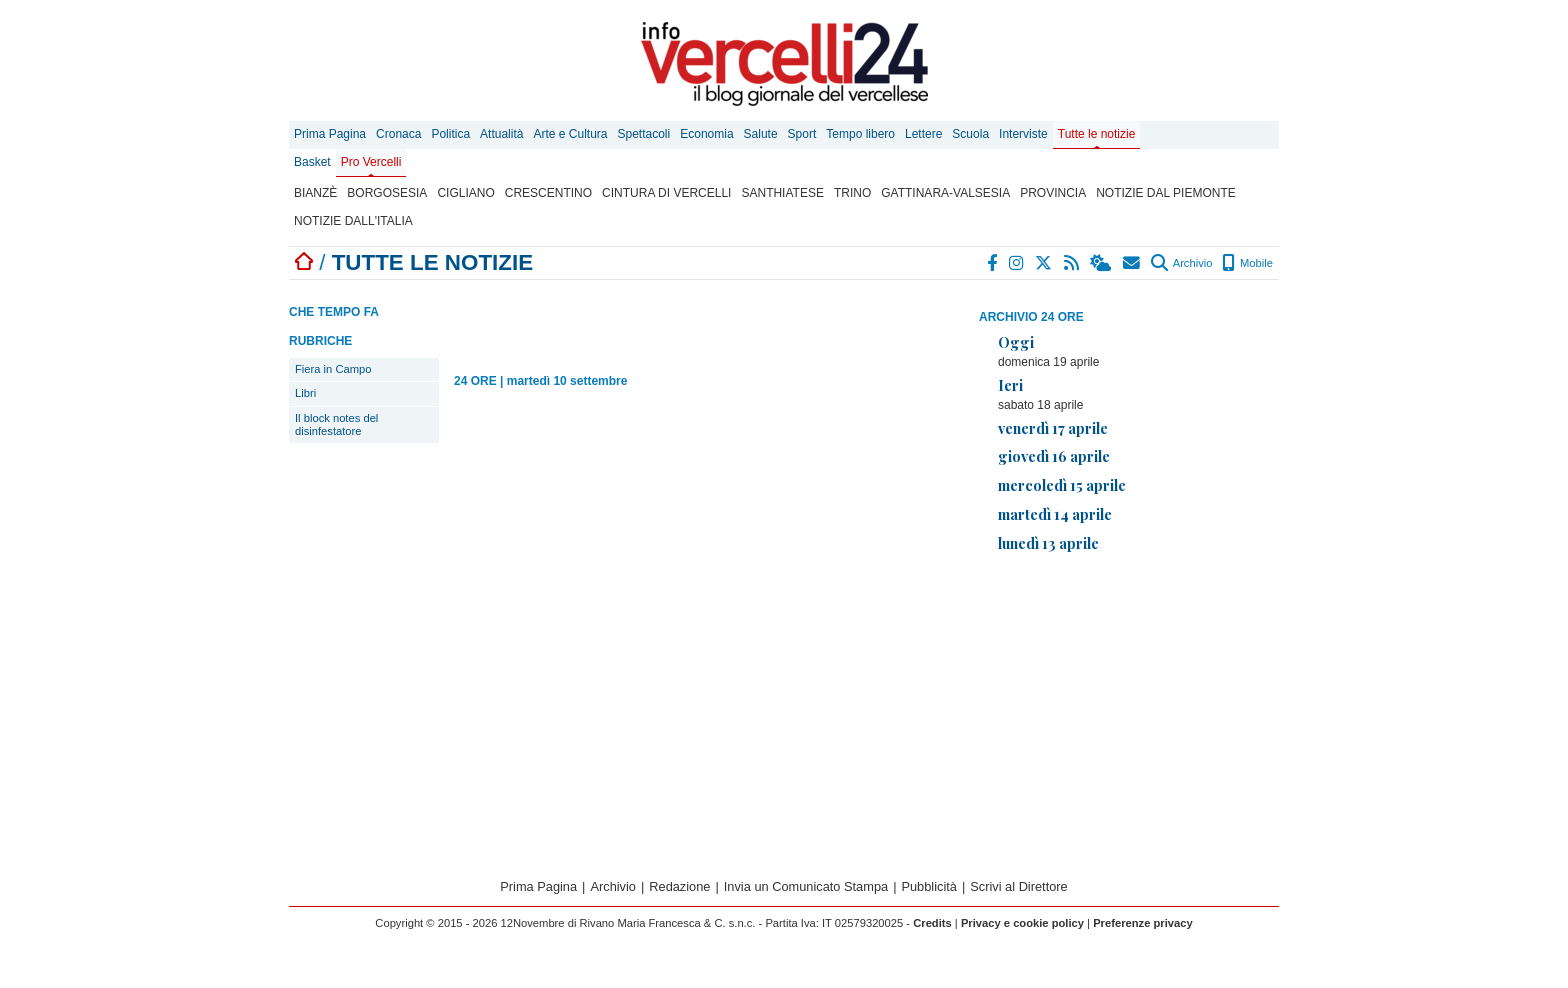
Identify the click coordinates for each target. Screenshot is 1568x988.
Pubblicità (929, 886)
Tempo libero (860, 134)
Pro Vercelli (371, 162)
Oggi (1016, 342)
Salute (761, 134)
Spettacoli (644, 134)
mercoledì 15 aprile (1062, 485)
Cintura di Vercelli (666, 193)
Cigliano (465, 193)
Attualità (501, 134)
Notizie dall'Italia (353, 221)
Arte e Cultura (570, 134)
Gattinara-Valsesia (945, 193)
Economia (706, 134)
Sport (802, 134)
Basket (312, 162)
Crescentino (548, 193)
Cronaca (398, 134)
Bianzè (315, 193)
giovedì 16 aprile (1054, 456)
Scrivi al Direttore (1018, 886)
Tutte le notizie (1097, 134)
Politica (450, 134)
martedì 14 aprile (1055, 514)
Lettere (923, 134)
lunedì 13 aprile (1048, 543)
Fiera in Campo (333, 369)
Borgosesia (387, 193)
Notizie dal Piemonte (1166, 193)
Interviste (1023, 134)
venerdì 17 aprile (1053, 428)
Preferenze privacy (1143, 923)
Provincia (1053, 193)
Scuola (970, 134)
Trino (852, 193)
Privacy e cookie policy (1022, 923)
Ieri (1010, 385)
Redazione (679, 886)
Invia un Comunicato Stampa (806, 886)
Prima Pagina (330, 134)
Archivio (1181, 263)
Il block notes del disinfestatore (336, 424)
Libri (305, 393)
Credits (932, 923)
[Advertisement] (1129, 709)
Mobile (1247, 263)
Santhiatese (782, 193)
